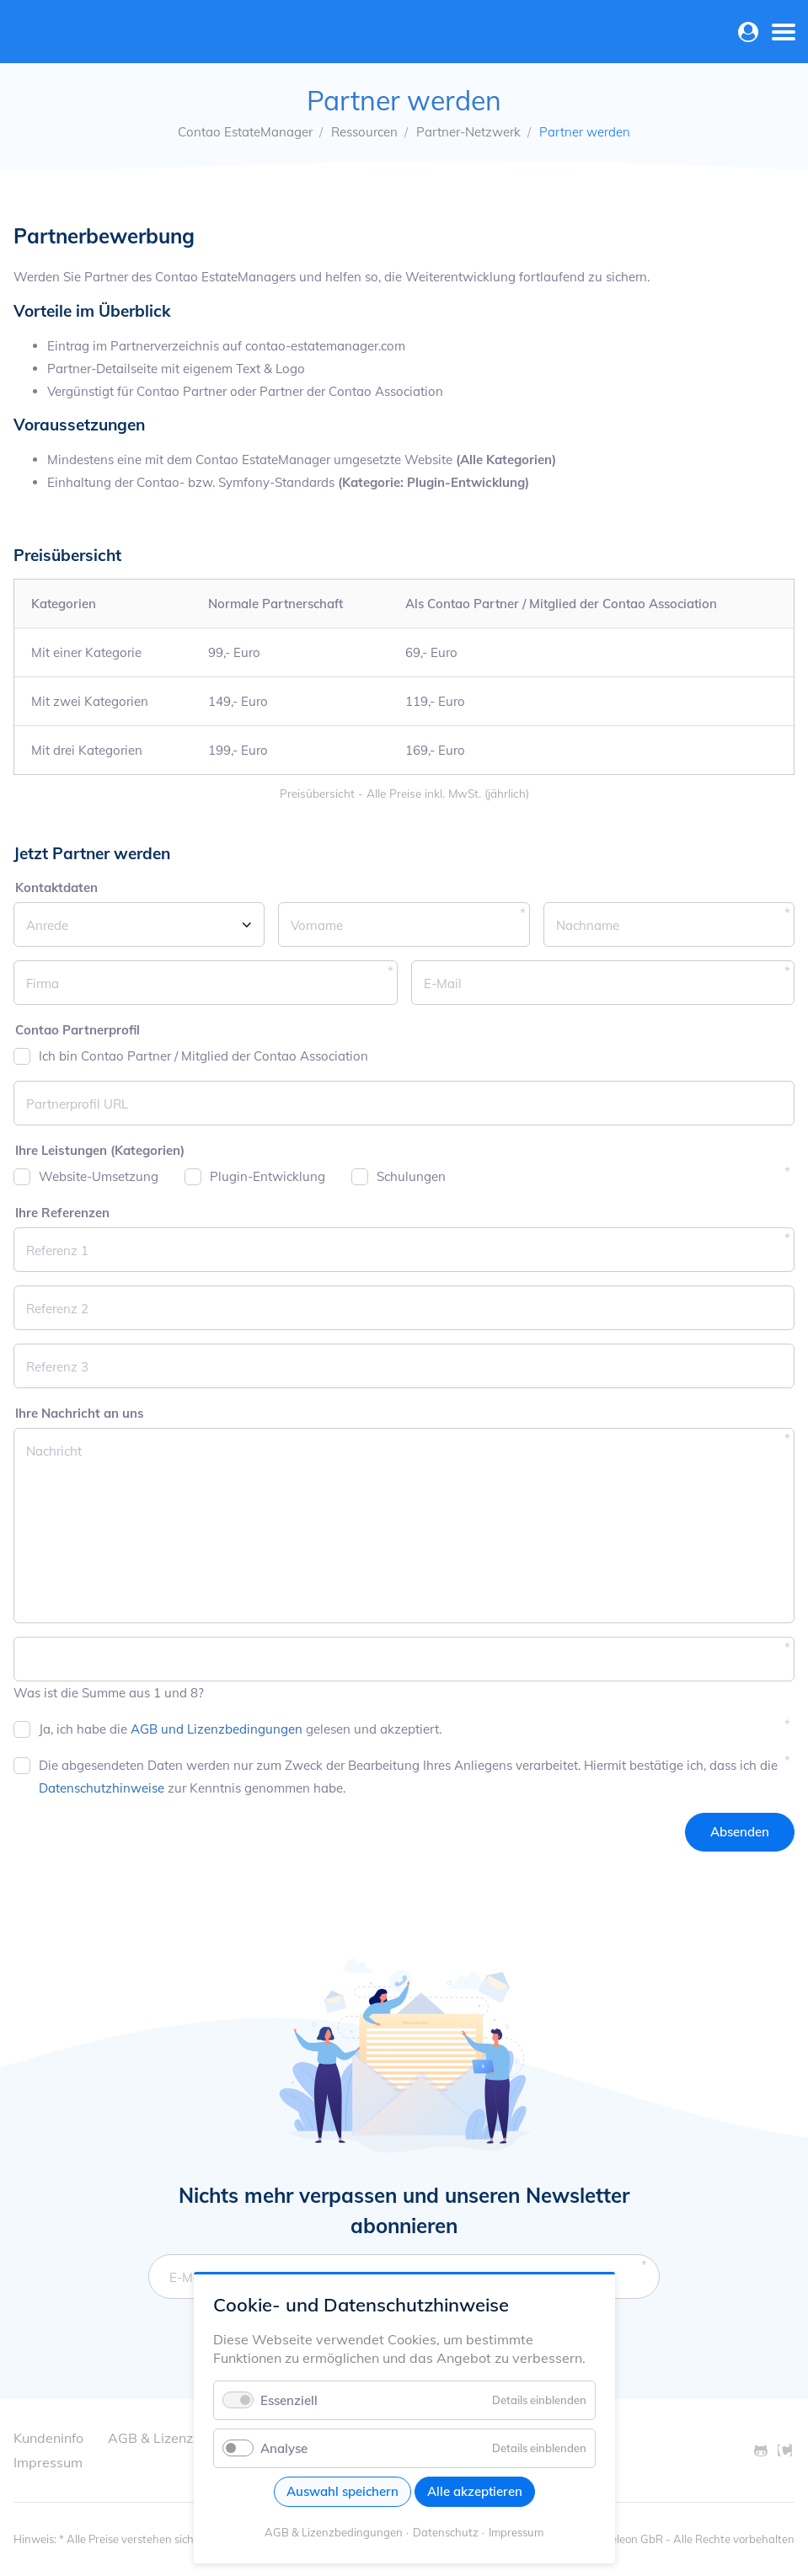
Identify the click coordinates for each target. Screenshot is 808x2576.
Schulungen (411, 1176)
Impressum (516, 2532)
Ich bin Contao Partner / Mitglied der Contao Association (203, 1056)
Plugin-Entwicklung (267, 1176)
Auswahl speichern (342, 2491)
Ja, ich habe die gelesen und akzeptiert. (240, 1729)
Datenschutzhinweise (101, 1788)
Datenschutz (446, 2532)
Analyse (284, 2448)
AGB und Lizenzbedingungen (216, 1729)
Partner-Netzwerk (468, 132)
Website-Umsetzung (98, 1176)
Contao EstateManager (245, 132)
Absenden (739, 1832)
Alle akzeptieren (474, 2491)
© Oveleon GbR (624, 2539)
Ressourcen (364, 132)
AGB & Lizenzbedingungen (334, 2532)
